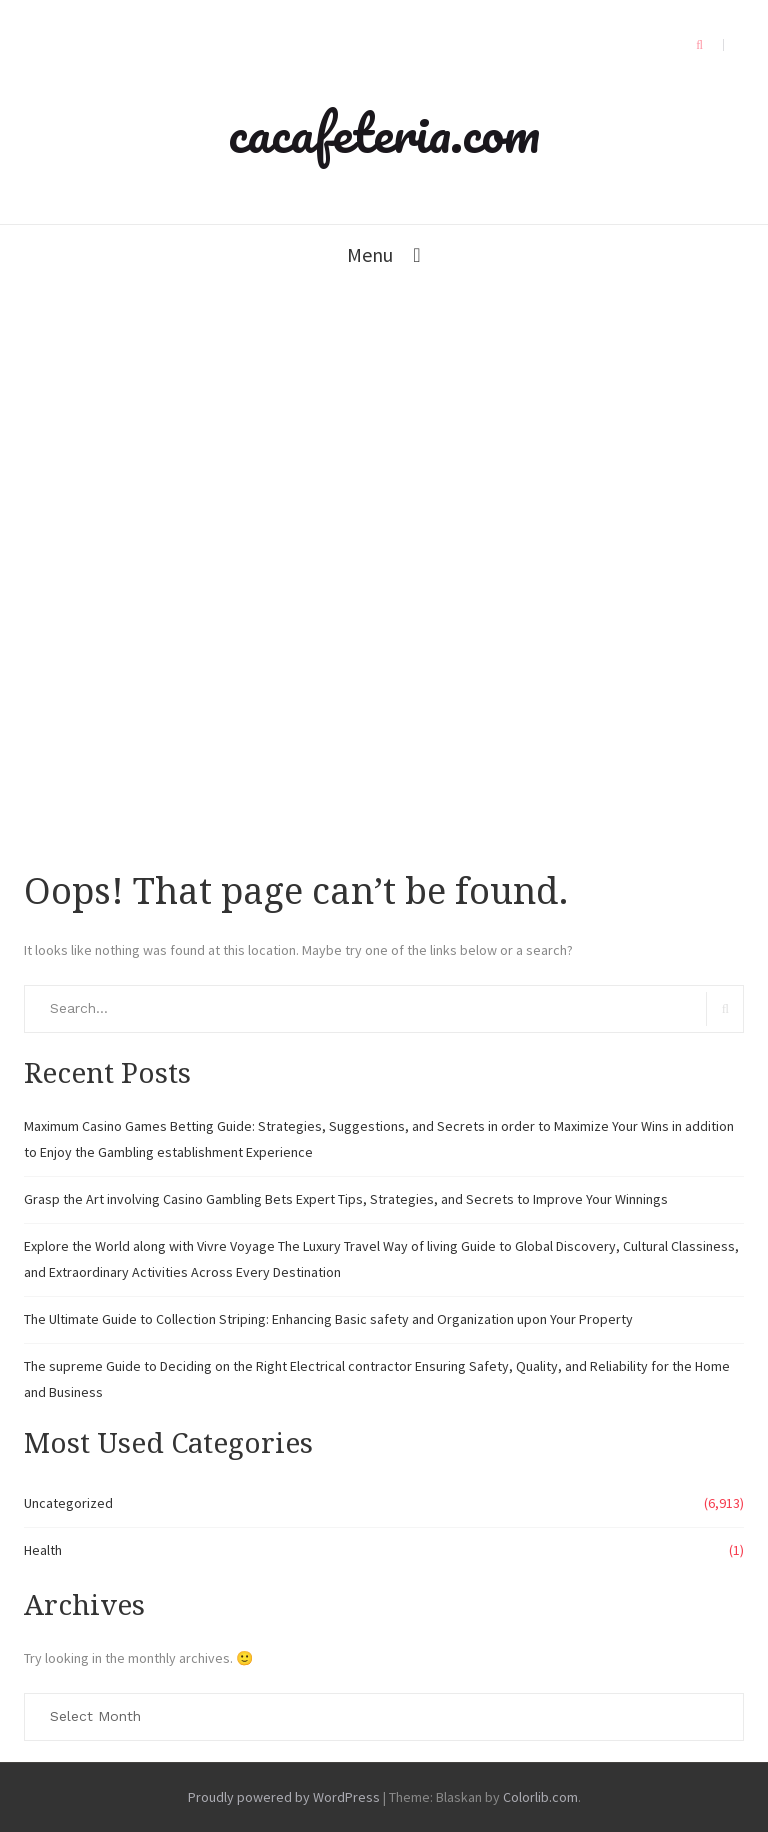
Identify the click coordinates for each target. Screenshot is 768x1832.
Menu (370, 254)
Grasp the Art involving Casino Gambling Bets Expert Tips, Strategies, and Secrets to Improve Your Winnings (346, 1199)
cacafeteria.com (384, 132)
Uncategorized (68, 1503)
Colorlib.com (540, 1797)
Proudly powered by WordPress (284, 1797)
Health (43, 1550)
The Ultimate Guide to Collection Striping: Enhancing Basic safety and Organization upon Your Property (328, 1319)
